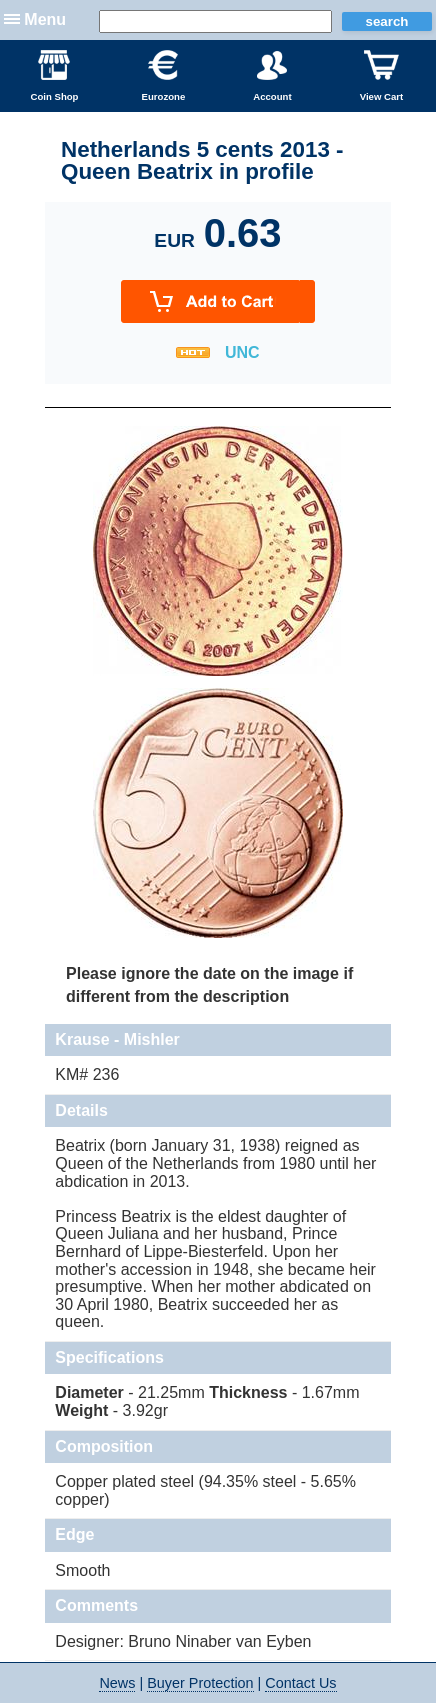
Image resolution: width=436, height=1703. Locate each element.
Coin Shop (55, 76)
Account (272, 76)
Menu (45, 19)
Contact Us (300, 1683)
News (117, 1683)
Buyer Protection (200, 1683)
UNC (242, 352)
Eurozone (164, 76)
